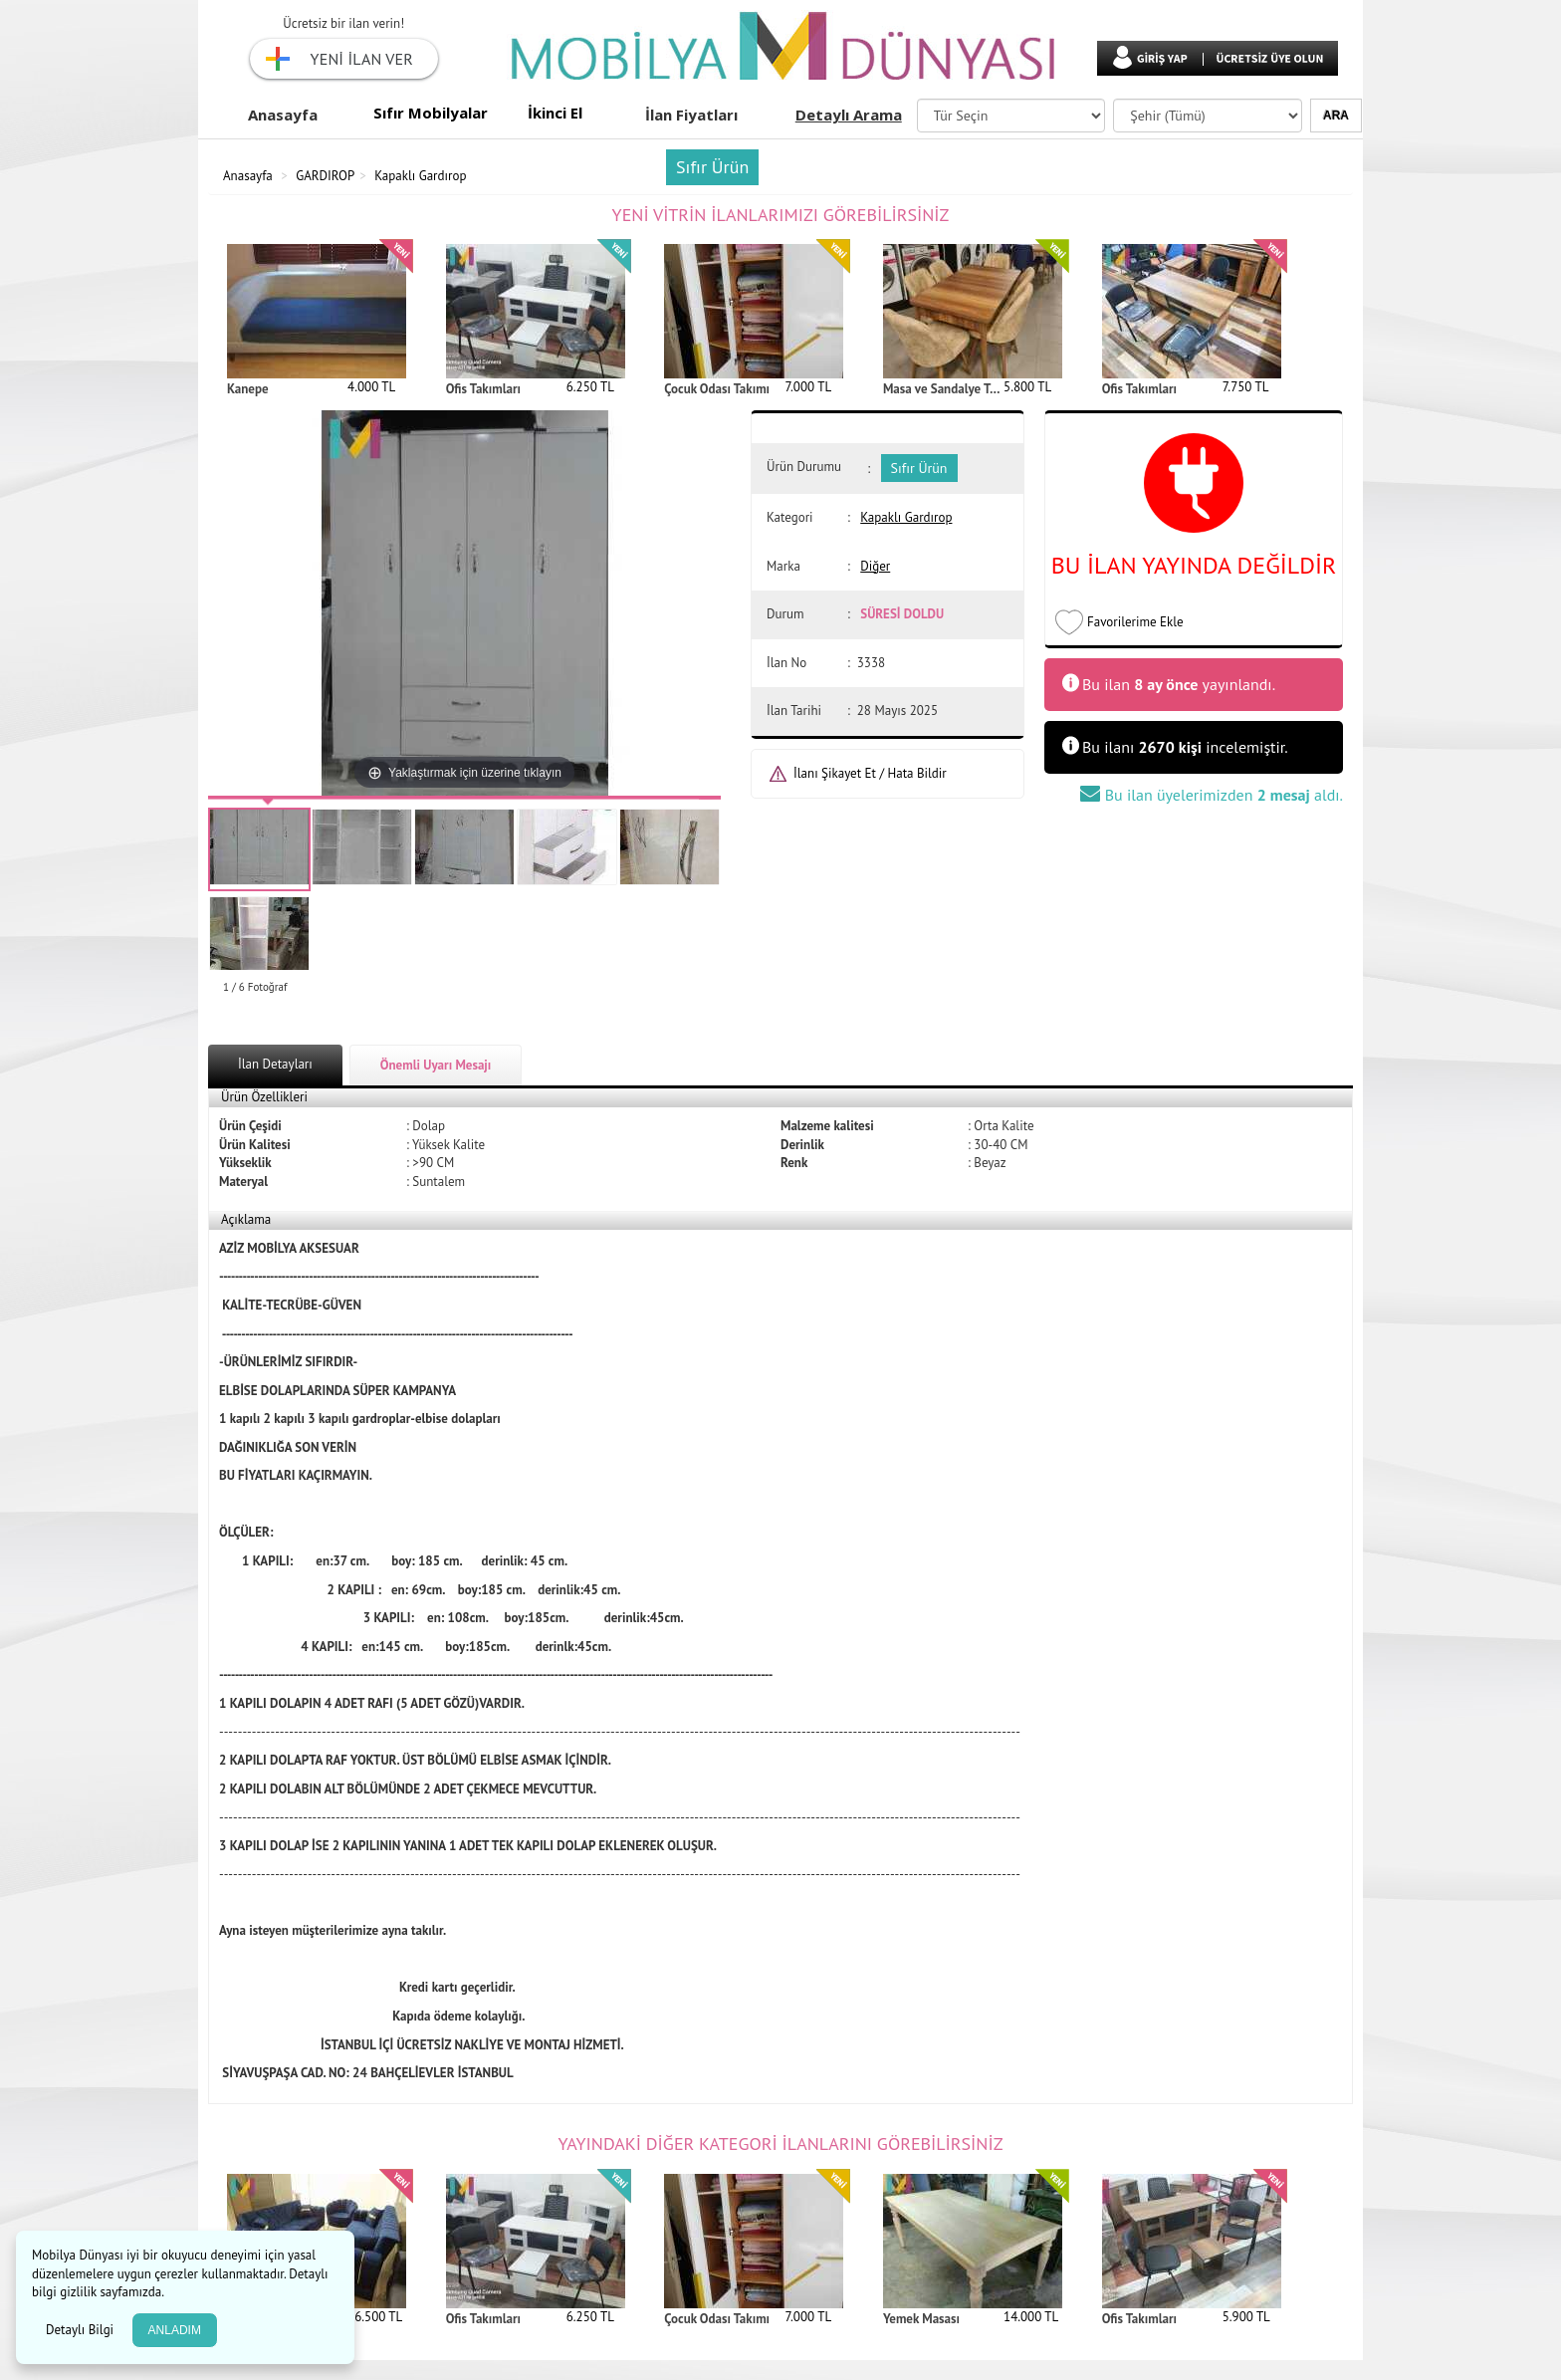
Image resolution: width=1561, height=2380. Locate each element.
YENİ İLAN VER (362, 59)
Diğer (875, 566)
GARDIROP (325, 175)
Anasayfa (283, 114)
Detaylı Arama (848, 114)
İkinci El (555, 112)
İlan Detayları (275, 1064)
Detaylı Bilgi (81, 2329)
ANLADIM (174, 2330)
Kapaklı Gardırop (420, 175)
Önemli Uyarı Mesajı (436, 1065)
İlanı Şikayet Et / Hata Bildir (870, 773)
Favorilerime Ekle (1135, 621)
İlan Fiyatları (691, 114)
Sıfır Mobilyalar (430, 112)
